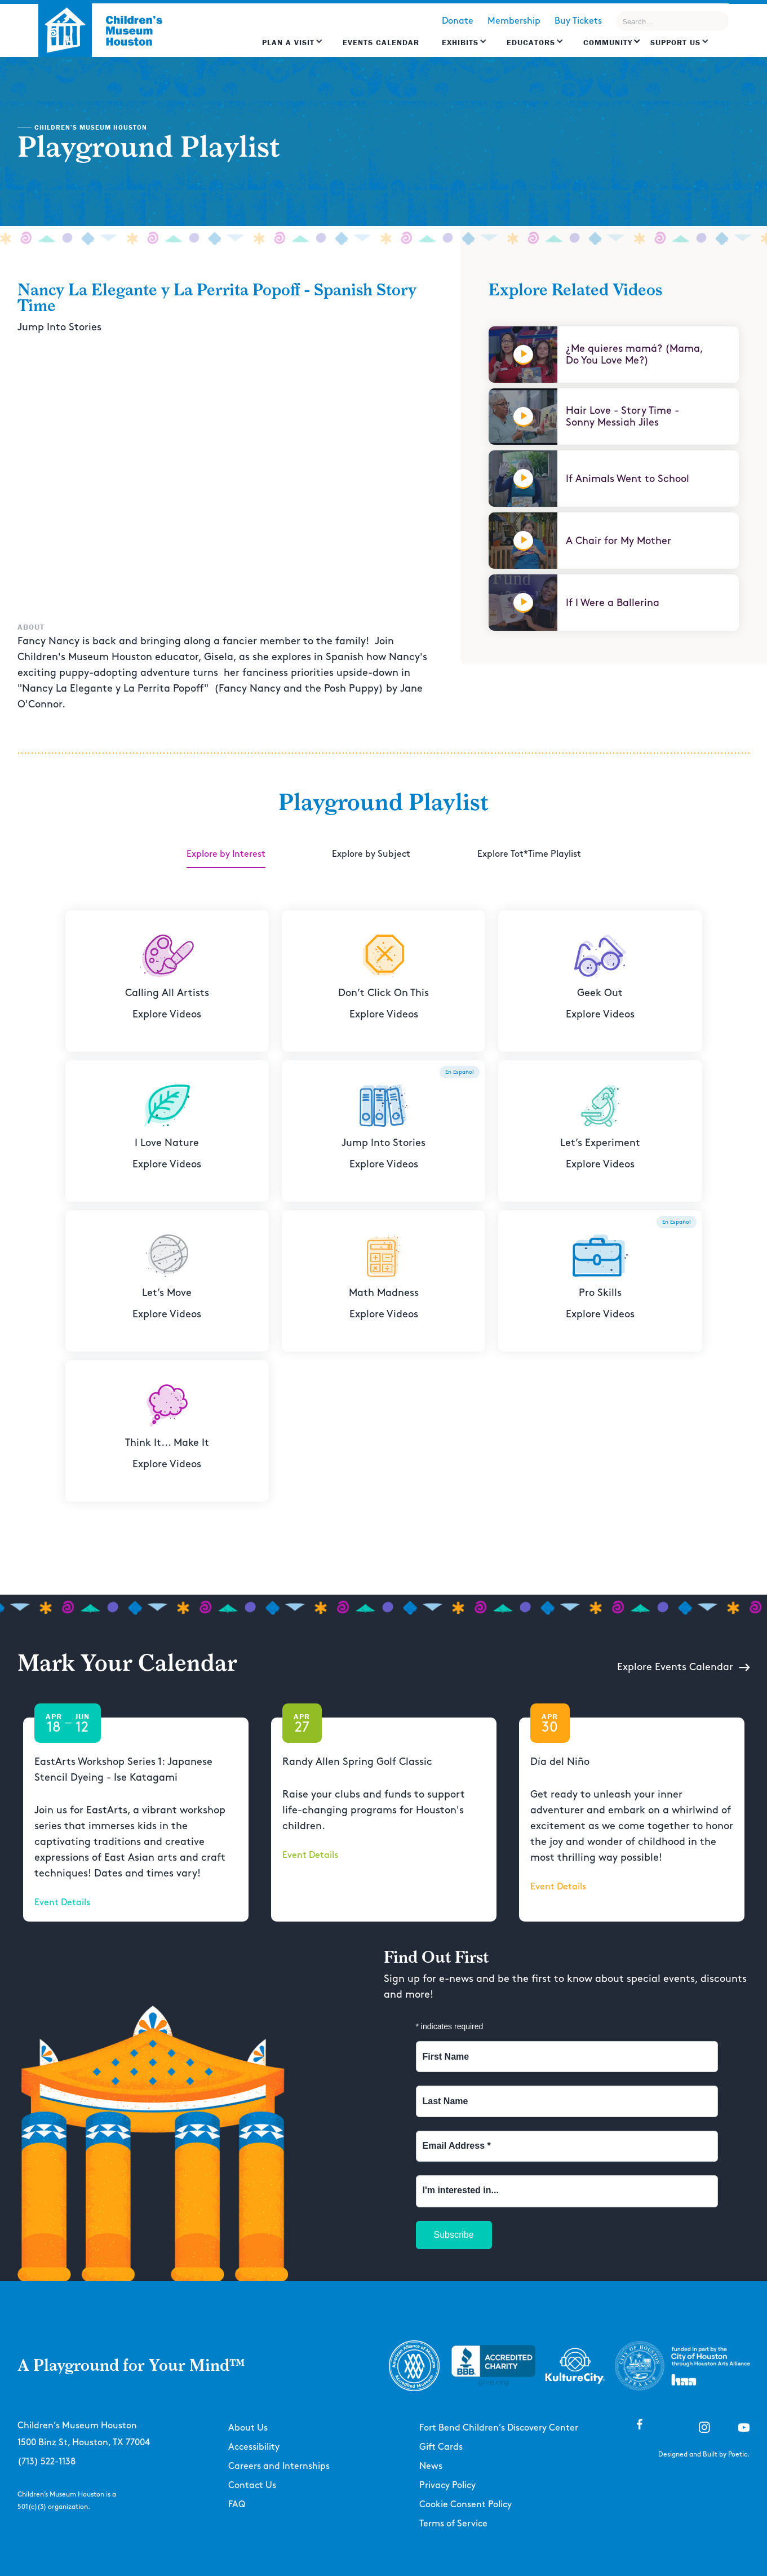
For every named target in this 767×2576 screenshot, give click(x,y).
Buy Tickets (578, 21)
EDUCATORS (531, 42)
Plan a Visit (288, 42)
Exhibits (460, 42)
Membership (513, 21)
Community (607, 42)
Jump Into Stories (59, 327)
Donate (457, 21)
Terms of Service (453, 2524)
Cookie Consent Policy (465, 2504)
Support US (675, 42)
